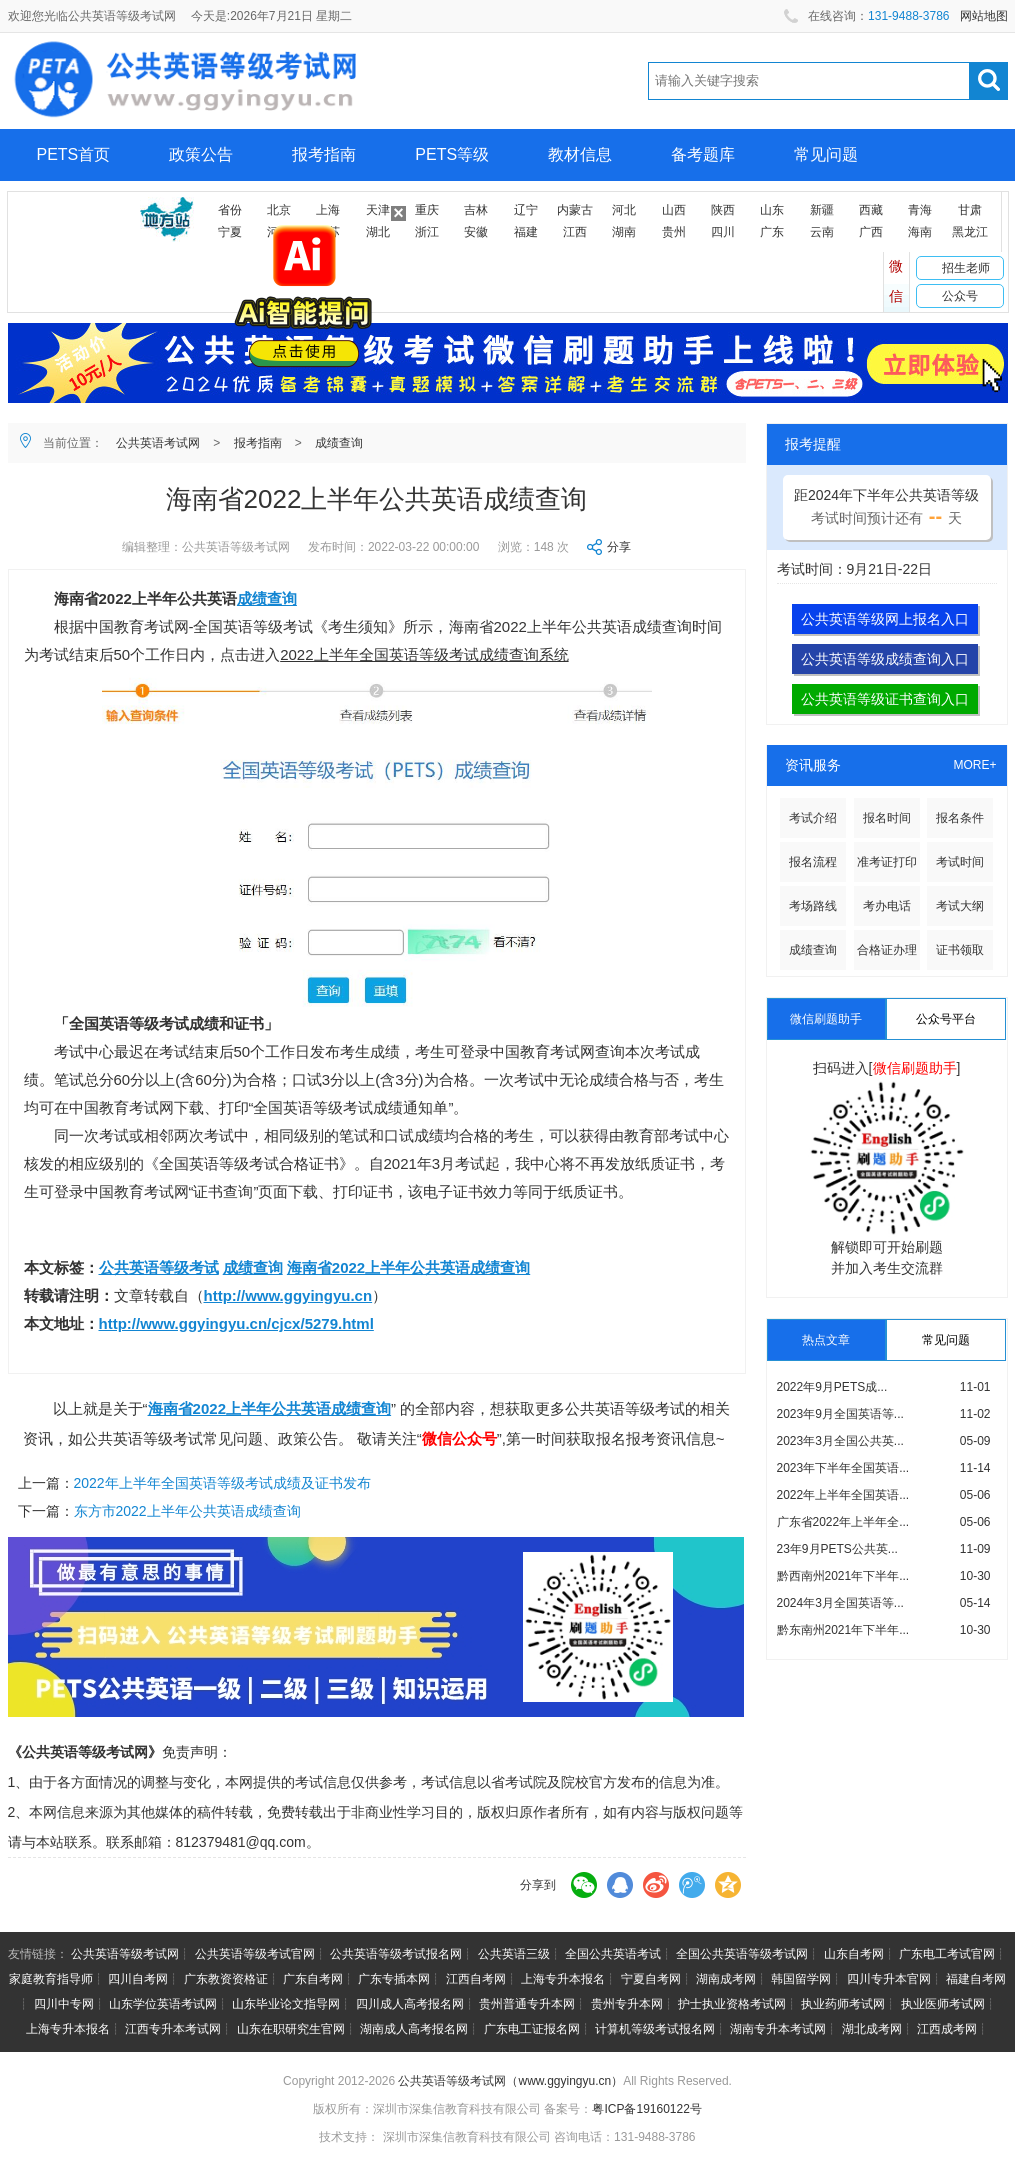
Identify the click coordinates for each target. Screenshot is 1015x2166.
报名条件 (960, 818)
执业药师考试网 (843, 2004)
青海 (920, 210)
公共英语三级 (514, 1954)
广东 (772, 232)
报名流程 (813, 862)
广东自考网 (313, 1979)
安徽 (476, 232)
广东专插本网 (394, 1979)
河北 (624, 210)
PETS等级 (452, 154)
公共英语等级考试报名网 (396, 1954)
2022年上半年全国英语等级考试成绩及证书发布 (222, 1483)
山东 (772, 210)
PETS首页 (74, 154)
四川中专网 (64, 2004)
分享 (619, 547)
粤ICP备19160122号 (646, 2109)
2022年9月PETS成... (832, 1387)
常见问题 (826, 154)
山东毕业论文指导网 (286, 2004)
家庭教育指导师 (51, 1979)
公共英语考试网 (158, 443)
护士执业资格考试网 (732, 2004)
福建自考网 (976, 1979)
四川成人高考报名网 (410, 2004)
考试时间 (960, 862)
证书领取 (960, 950)
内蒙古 (575, 210)
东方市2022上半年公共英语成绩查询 (187, 1511)
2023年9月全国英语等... (840, 1414)
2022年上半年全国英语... (843, 1495)
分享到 (538, 1885)
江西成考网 (947, 2029)
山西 (674, 210)
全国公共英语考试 (613, 1954)
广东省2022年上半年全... (843, 1522)
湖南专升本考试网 (778, 2029)
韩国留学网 (801, 1979)
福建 (526, 232)
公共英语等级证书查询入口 (885, 699)
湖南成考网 (726, 1979)
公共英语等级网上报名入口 (885, 619)
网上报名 (69, 206)
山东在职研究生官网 (291, 2029)
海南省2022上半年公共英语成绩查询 (408, 1267)
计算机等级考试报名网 (655, 2029)
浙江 (427, 232)
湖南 (624, 232)
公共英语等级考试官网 (255, 1954)
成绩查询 (339, 443)
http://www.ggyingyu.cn (288, 1295)
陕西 (723, 210)
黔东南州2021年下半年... (843, 1630)
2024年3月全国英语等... (840, 1603)
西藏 (871, 210)
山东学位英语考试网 (163, 2004)
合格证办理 (887, 950)
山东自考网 (854, 1954)
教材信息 (580, 154)
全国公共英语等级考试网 (742, 1954)
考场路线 (813, 906)
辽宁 (526, 210)
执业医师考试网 (943, 2004)
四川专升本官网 (889, 1979)
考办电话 (887, 906)
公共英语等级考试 (159, 1267)
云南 (822, 232)
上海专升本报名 (563, 1979)
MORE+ (974, 765)
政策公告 (201, 154)
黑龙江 (970, 232)
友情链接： (38, 1954)
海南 (920, 232)
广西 (871, 232)
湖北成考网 (872, 2029)
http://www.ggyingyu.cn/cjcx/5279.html (236, 1323)
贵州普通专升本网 (527, 2004)
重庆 (427, 210)
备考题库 (703, 154)
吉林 (476, 210)
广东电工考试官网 (947, 1954)
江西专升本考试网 (173, 2029)
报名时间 (887, 818)
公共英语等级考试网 (125, 1954)
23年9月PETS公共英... (837, 1549)
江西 (575, 232)
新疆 (822, 210)
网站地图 (984, 16)
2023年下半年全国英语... (843, 1468)
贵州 (674, 232)
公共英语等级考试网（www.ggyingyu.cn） (510, 2081)
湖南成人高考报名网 (414, 2029)
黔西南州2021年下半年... (843, 1576)
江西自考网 (476, 1979)
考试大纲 (960, 906)
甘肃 (970, 210)
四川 (723, 232)
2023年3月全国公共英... (840, 1441)
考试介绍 (813, 818)
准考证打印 (887, 862)
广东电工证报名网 (532, 2029)
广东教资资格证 (226, 1979)
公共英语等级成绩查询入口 (885, 659)
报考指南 (324, 154)
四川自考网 (138, 1979)
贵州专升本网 (627, 2004)
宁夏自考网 (651, 1979)
